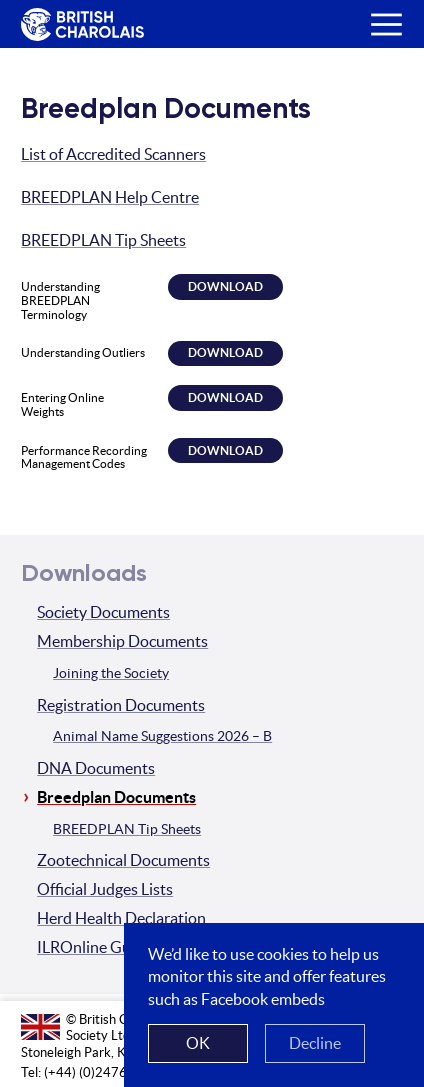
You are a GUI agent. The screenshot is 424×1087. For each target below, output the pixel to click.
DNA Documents (96, 768)
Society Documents (103, 612)
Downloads (84, 574)
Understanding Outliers (83, 352)
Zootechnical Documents (123, 860)
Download (225, 286)
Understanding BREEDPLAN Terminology (60, 300)
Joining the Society (111, 673)
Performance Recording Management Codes (84, 457)
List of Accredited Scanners (113, 154)
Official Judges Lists (105, 889)
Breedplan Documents (116, 797)
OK (198, 1043)
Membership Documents (122, 641)
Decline (315, 1043)
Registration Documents (121, 705)
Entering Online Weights (62, 404)
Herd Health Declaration (121, 918)
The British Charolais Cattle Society (79, 25)
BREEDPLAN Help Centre (110, 197)
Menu (378, 9)
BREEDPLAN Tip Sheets (103, 240)
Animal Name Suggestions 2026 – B (162, 736)
